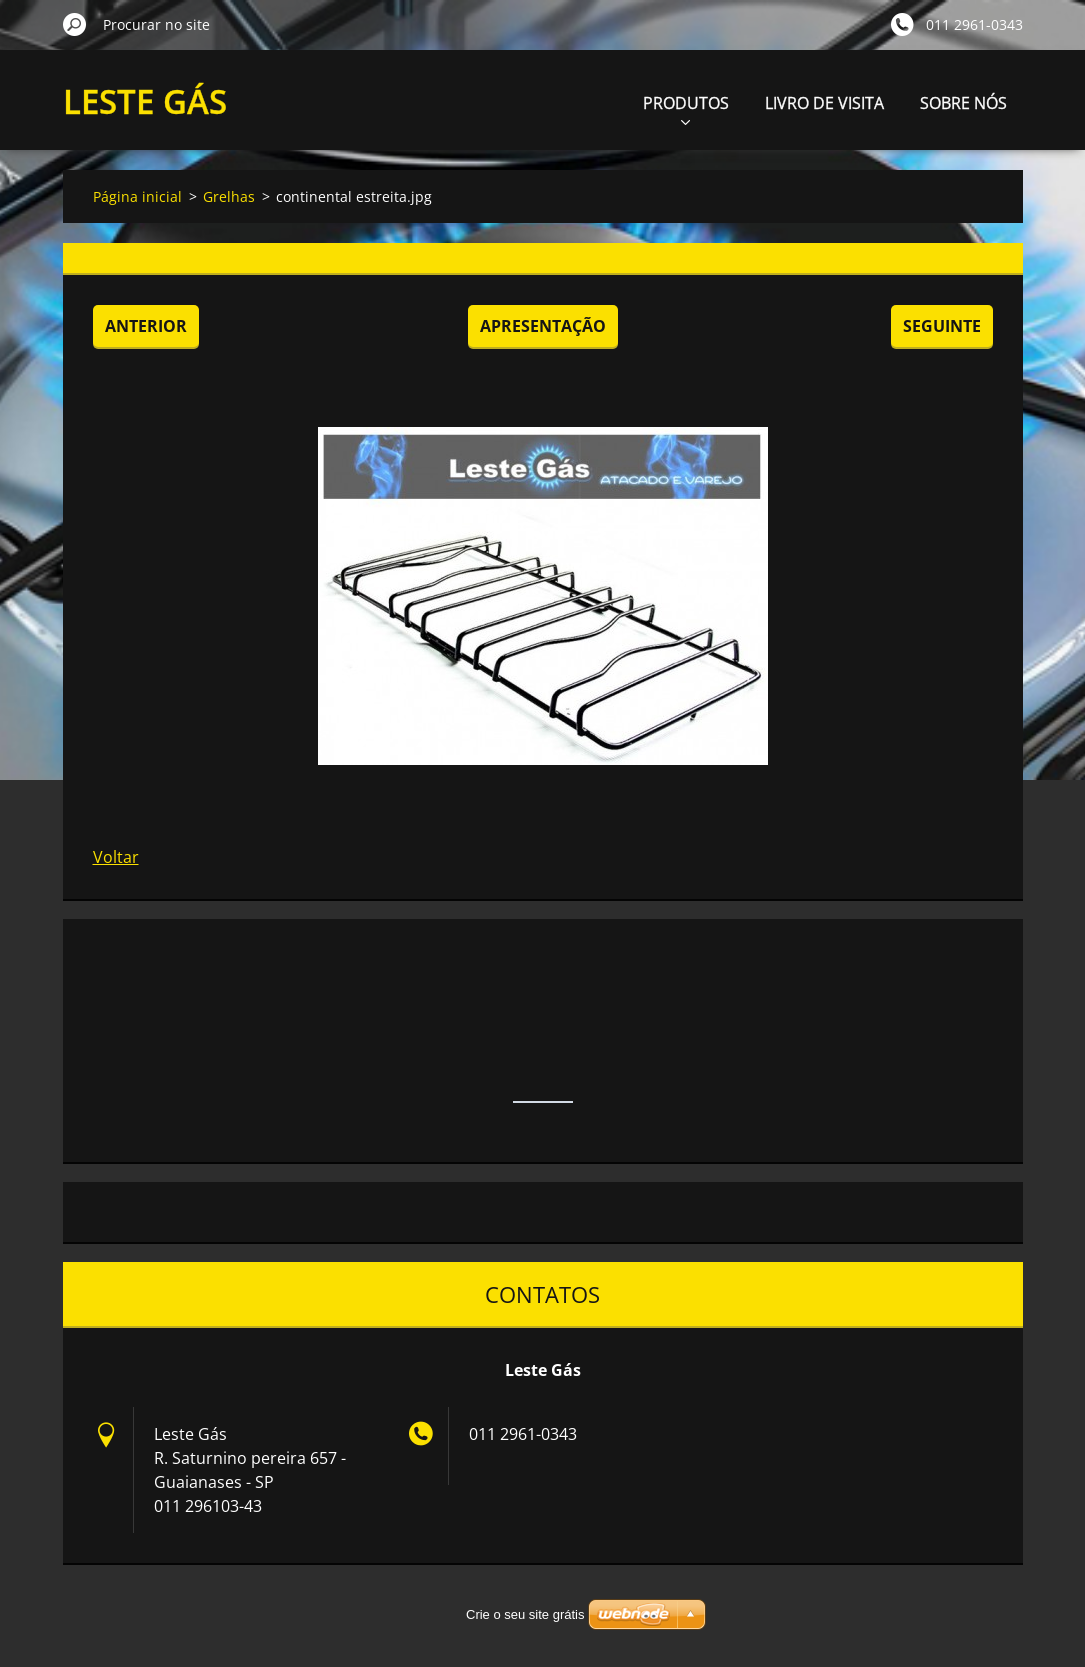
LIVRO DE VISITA (824, 103)
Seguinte (942, 326)
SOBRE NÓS (963, 103)
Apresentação (543, 326)
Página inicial (137, 196)
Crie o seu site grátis (525, 1614)
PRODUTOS (686, 108)
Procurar (75, 24)
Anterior (146, 326)
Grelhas (229, 196)
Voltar (116, 857)
